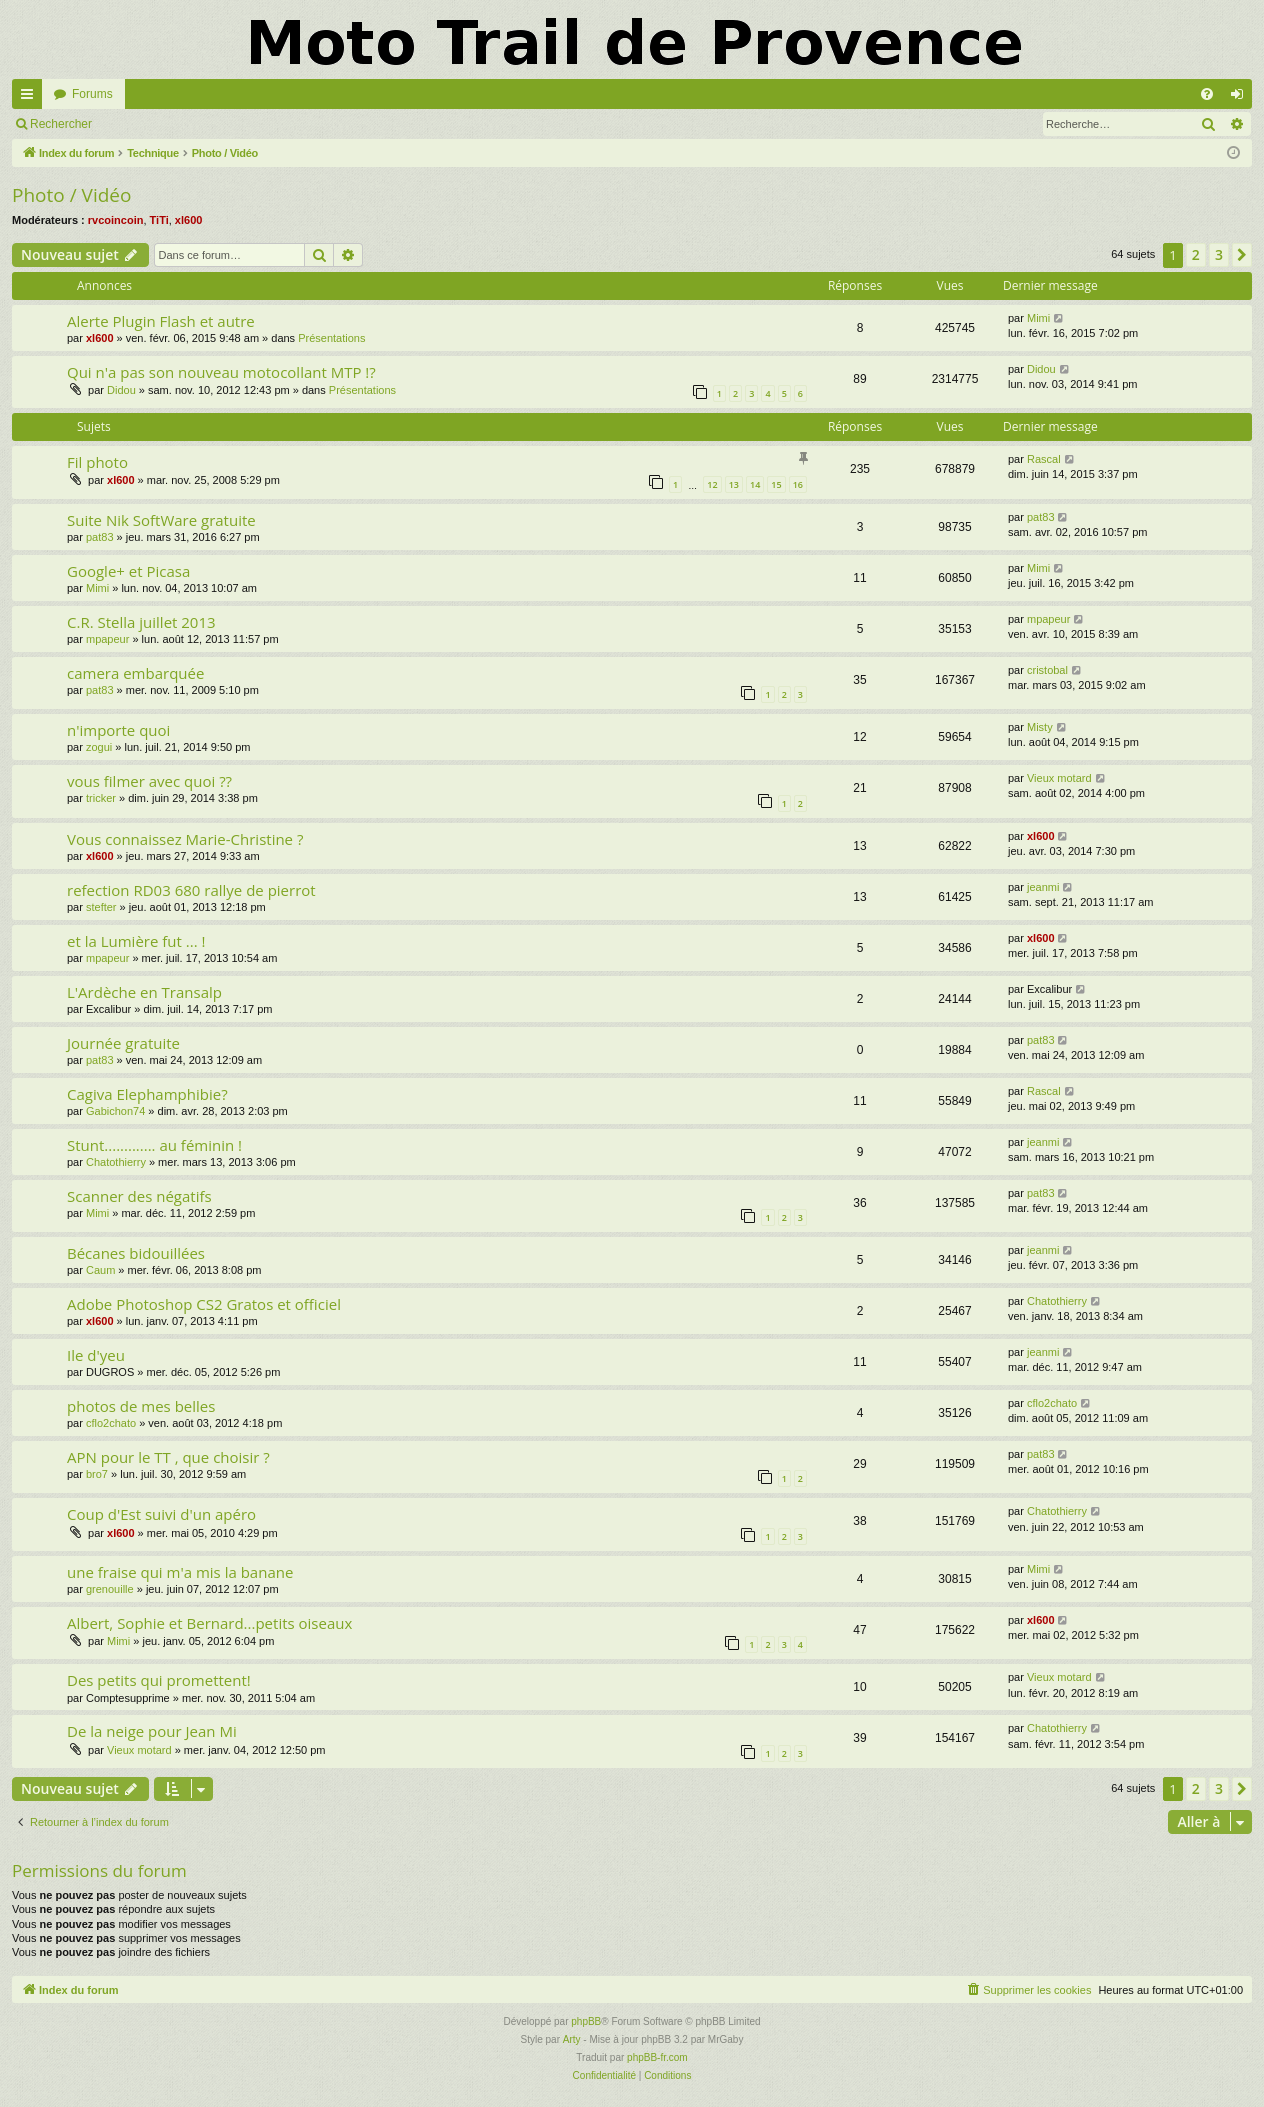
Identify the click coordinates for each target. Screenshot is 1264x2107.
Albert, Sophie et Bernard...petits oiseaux (209, 1623)
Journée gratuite (123, 1043)
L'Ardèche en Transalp (144, 992)
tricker (101, 798)
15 (776, 484)
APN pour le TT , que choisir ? (168, 1457)
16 (798, 484)
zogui (99, 747)
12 (712, 484)
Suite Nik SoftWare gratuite (161, 520)
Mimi (1038, 318)
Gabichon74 (115, 1111)
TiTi (159, 220)
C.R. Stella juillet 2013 (141, 622)
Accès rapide (31, 98)
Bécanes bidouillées (136, 1253)
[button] (1242, 255)
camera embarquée (135, 673)
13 (734, 484)
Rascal (1044, 459)
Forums (92, 94)
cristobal (1047, 670)
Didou (121, 390)
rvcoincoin (116, 220)
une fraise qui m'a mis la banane (180, 1572)
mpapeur (107, 639)
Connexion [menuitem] (1241, 98)
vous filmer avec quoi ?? (149, 781)
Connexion (149, 124)
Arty (572, 2039)
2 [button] (1196, 254)
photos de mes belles (141, 1406)
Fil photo (97, 462)
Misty (1040, 727)
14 (755, 484)
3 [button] (1219, 254)
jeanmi (1043, 887)
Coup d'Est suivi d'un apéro (161, 1514)
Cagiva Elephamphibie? (147, 1094)
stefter (101, 907)
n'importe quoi (118, 730)
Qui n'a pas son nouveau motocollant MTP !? (221, 372)
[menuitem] (1207, 94)
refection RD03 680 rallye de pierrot (191, 890)
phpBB (586, 2021)
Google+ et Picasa (128, 571)
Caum (100, 1270)
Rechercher (61, 124)
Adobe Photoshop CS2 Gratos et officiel (204, 1304)
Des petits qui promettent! (159, 1680)
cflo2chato (111, 1423)
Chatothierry (116, 1162)
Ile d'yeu (96, 1355)
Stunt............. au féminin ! (154, 1145)
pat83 (100, 537)
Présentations (331, 338)
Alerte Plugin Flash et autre (161, 321)
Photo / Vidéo (71, 195)
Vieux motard (1059, 778)
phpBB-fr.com (657, 2057)
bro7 (97, 1474)
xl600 (189, 220)
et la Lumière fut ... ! (136, 941)
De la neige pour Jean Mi (152, 1731)
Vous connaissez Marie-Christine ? (185, 839)
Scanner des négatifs (139, 1196)
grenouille (110, 1589)
